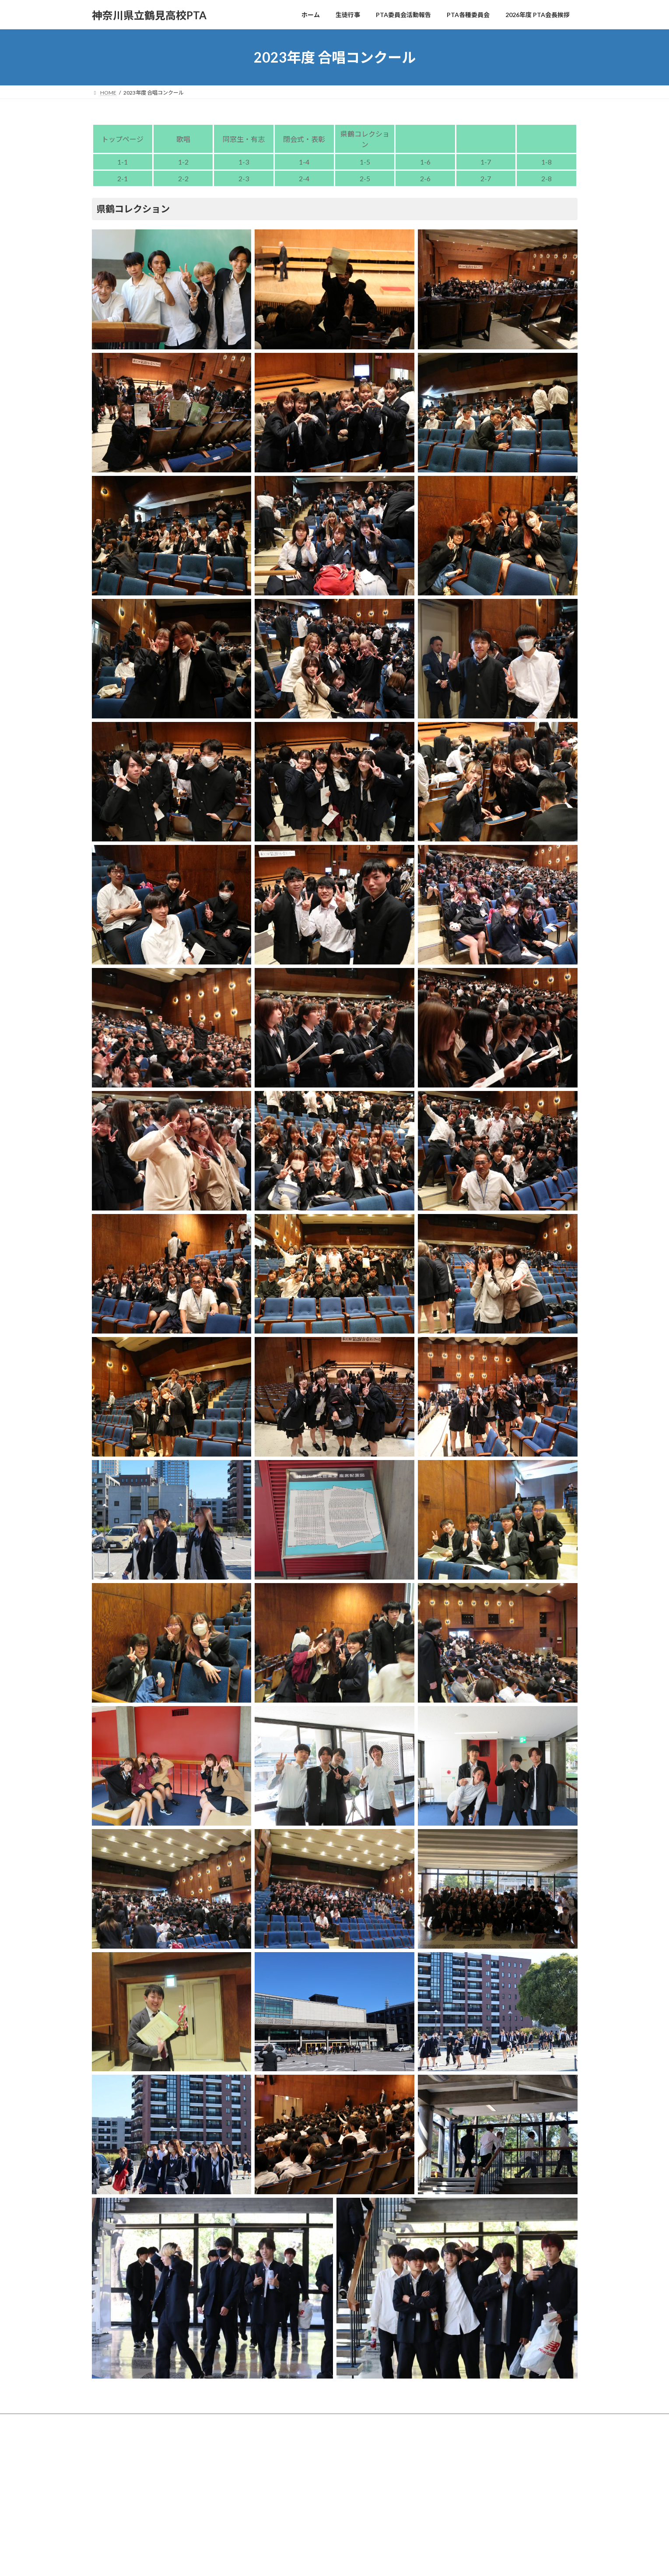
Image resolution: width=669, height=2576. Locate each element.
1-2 (183, 162)
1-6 (425, 162)
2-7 (485, 178)
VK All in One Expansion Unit (390, 2441)
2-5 (365, 178)
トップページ (123, 139)
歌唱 (183, 139)
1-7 (485, 162)
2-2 (183, 178)
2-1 (122, 178)
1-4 (304, 162)
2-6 (425, 178)
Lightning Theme (332, 2441)
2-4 (304, 178)
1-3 (243, 162)
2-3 (243, 178)
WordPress (287, 2441)
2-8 (546, 178)
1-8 (546, 162)
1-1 (122, 162)
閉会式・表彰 (304, 139)
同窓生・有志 (244, 139)
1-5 (365, 162)
